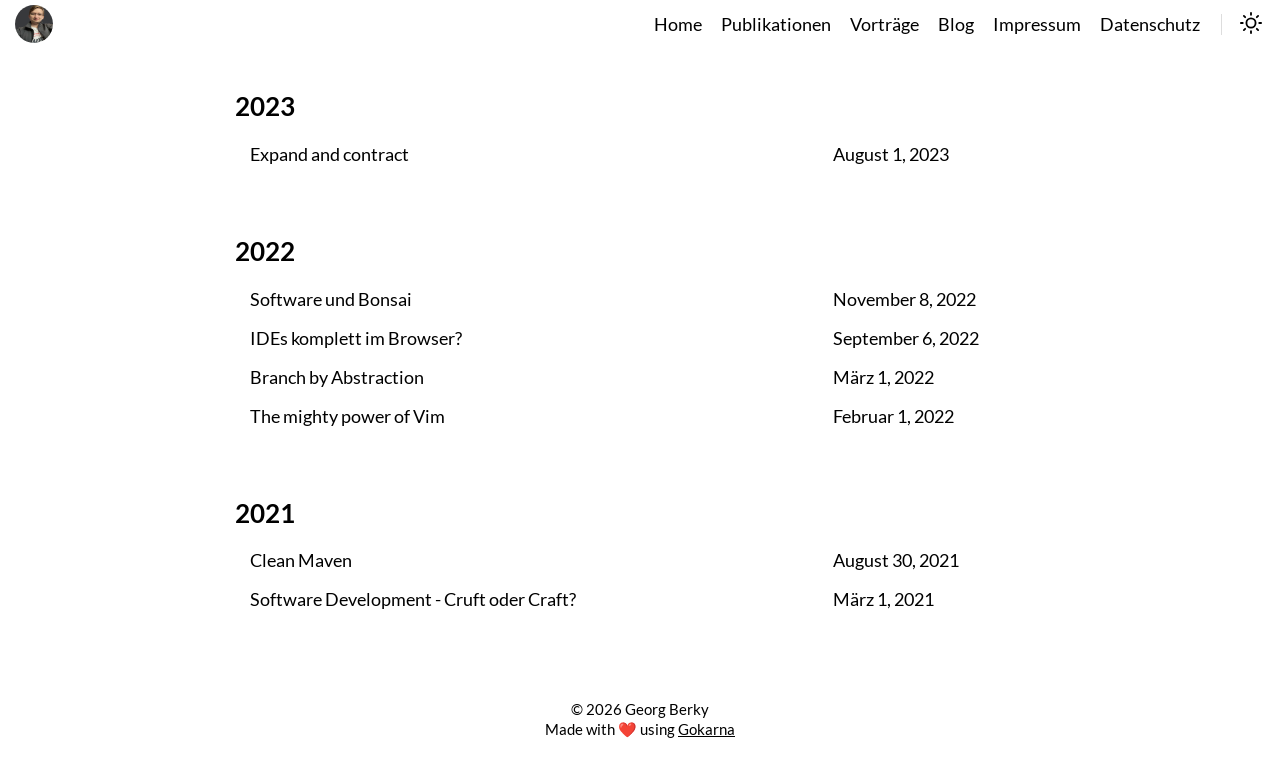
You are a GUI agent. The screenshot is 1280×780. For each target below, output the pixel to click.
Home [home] (678, 24)
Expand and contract (329, 154)
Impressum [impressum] (1037, 24)
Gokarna (706, 729)
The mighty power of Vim (347, 416)
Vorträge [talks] (884, 24)
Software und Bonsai (331, 299)
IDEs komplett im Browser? (356, 338)
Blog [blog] (956, 24)
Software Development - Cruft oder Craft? (413, 599)
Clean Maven (301, 560)
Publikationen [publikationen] (776, 24)
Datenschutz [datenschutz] (1150, 24)
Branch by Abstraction (337, 377)
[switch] (1251, 25)
